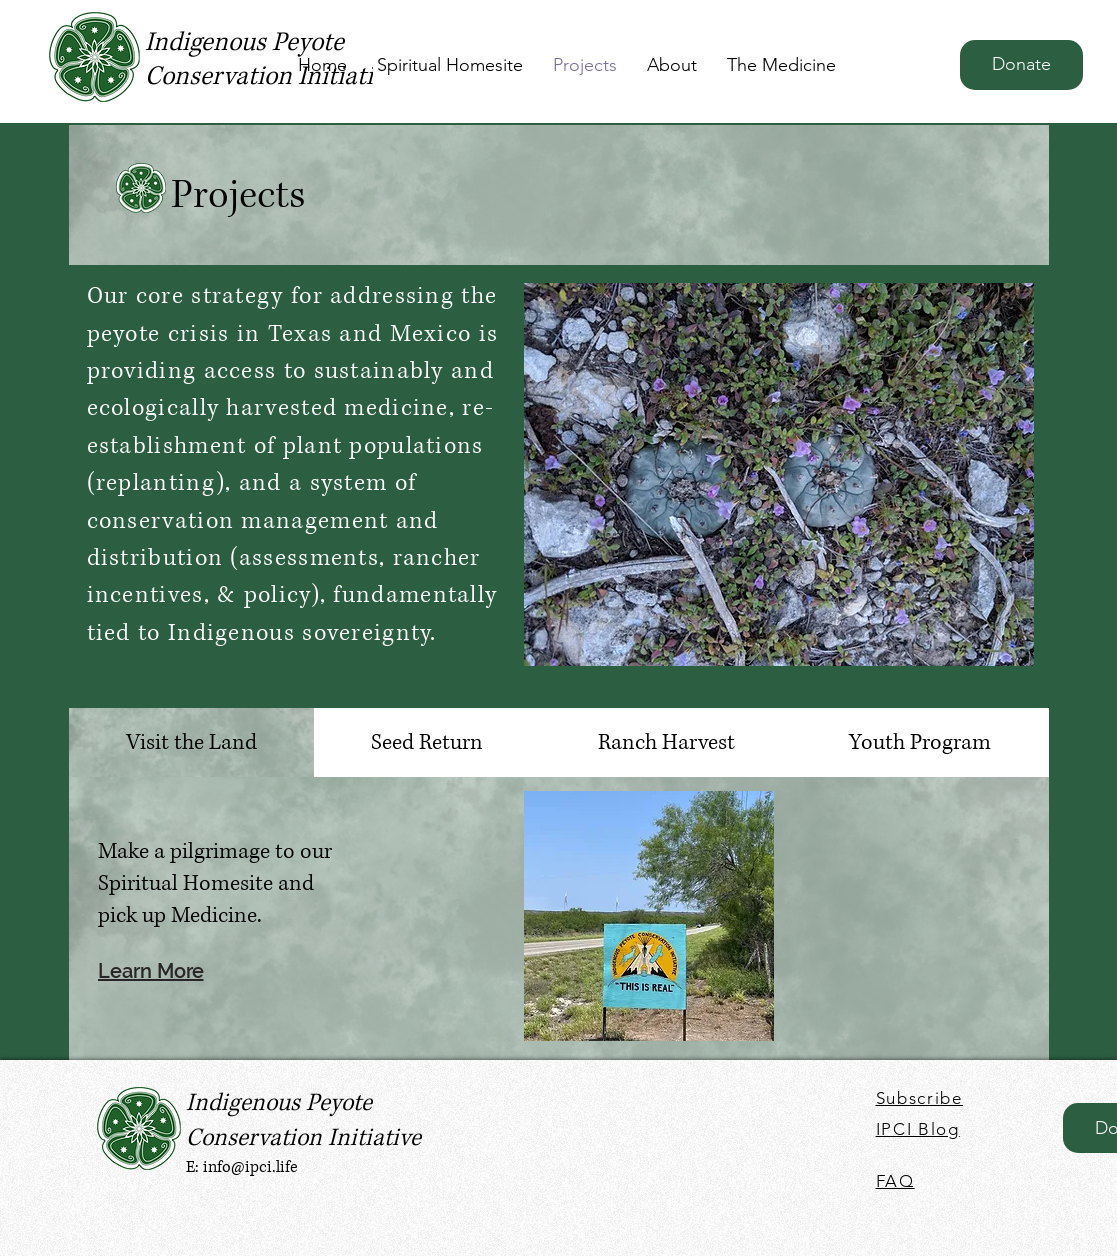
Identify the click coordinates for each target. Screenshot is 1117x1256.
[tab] (192, 742)
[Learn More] (164, 970)
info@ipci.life (250, 1167)
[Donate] (1021, 65)
